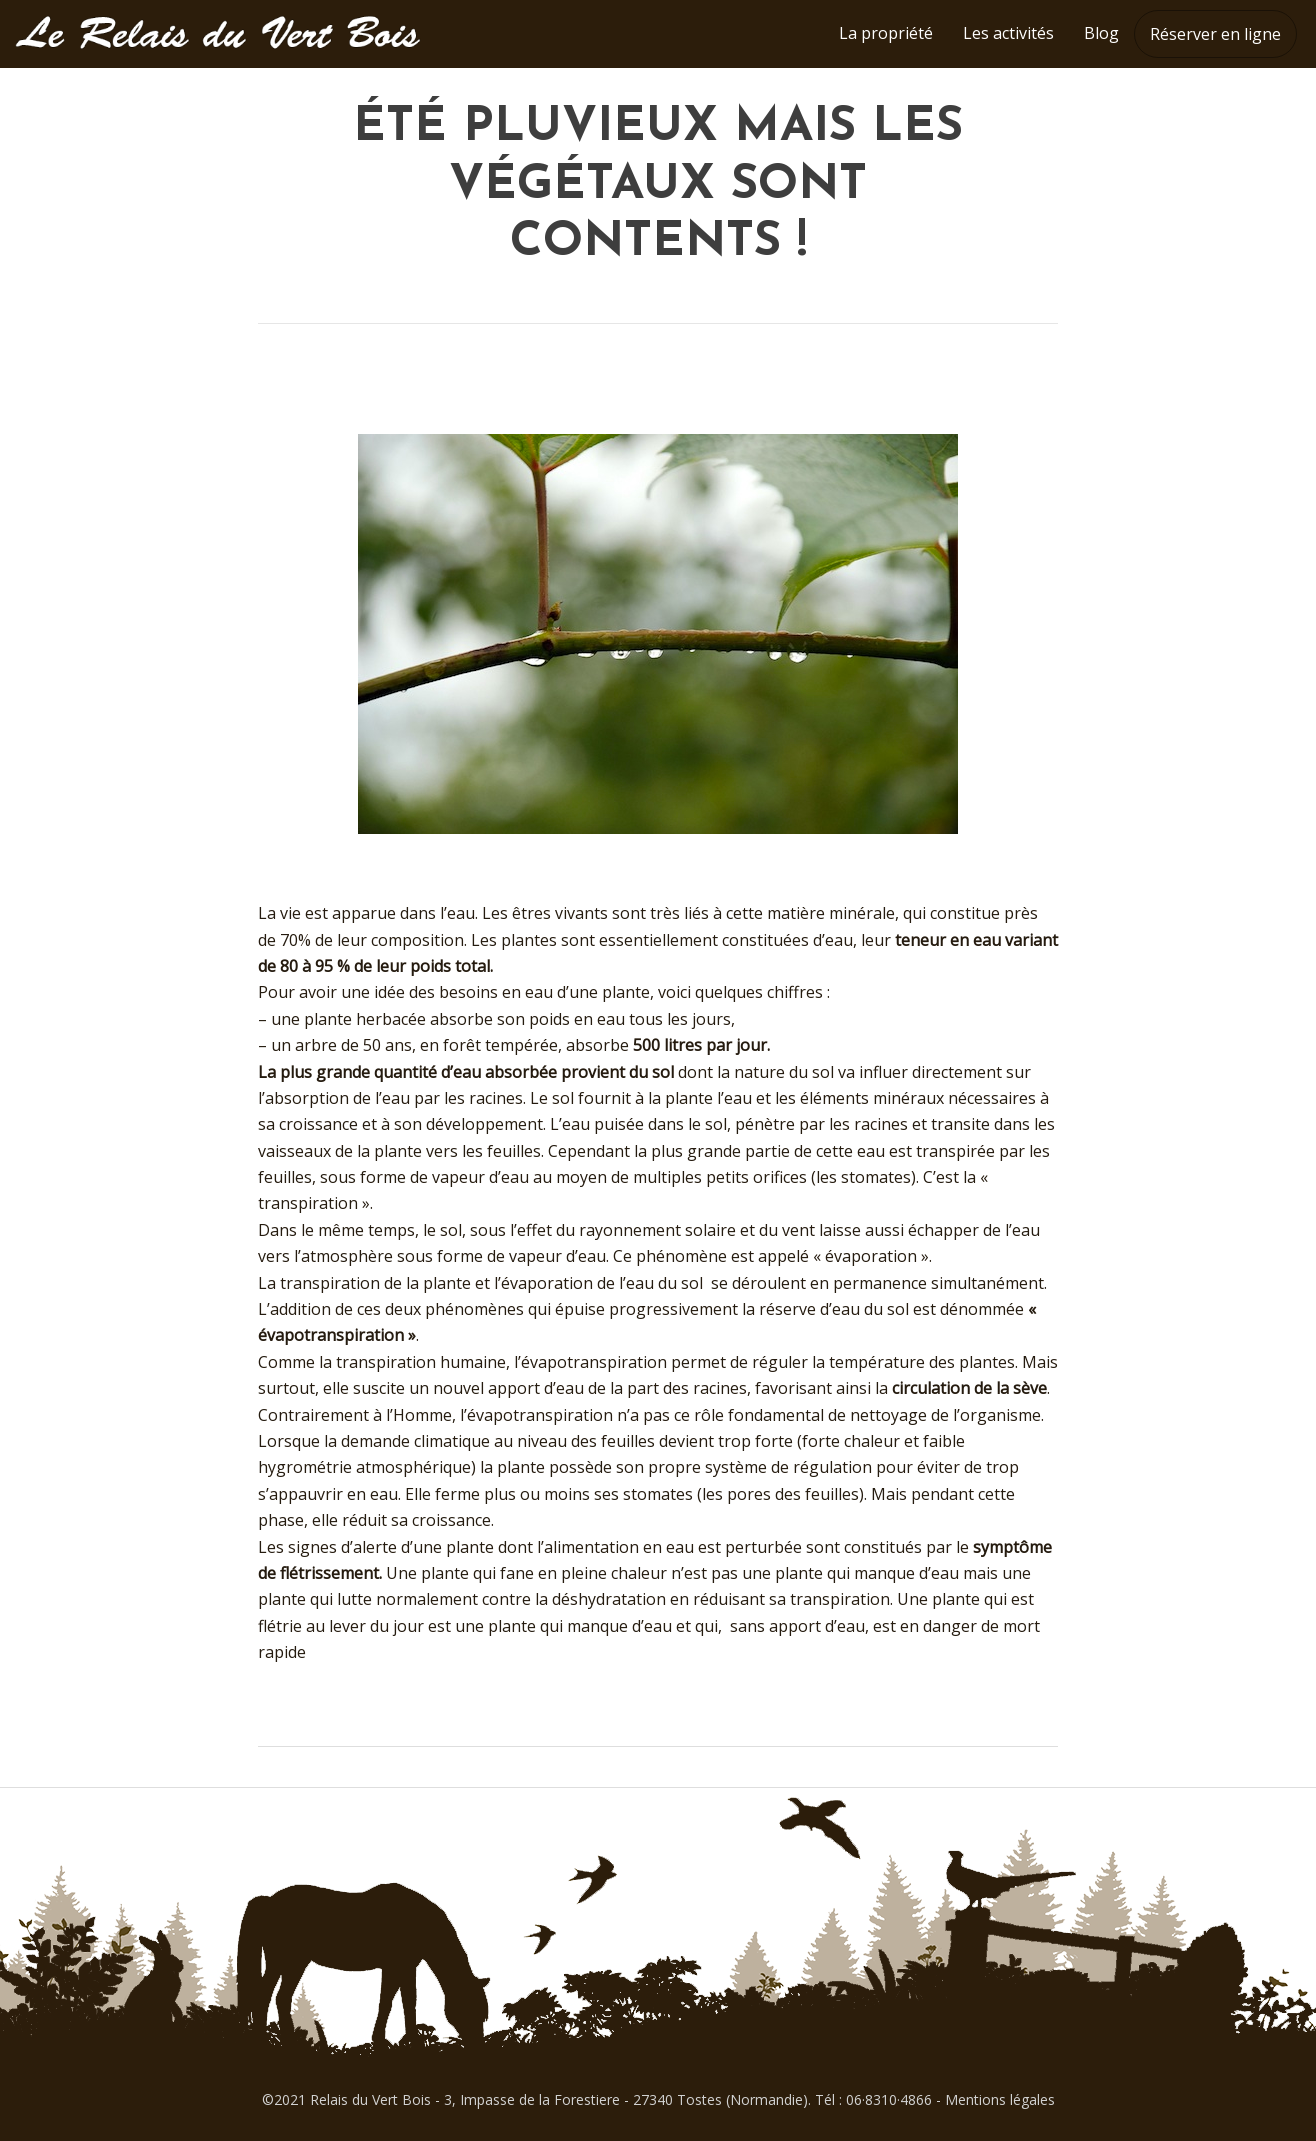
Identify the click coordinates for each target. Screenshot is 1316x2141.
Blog (1101, 33)
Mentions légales (1000, 2099)
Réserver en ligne (1215, 34)
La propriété (886, 33)
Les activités (1008, 33)
